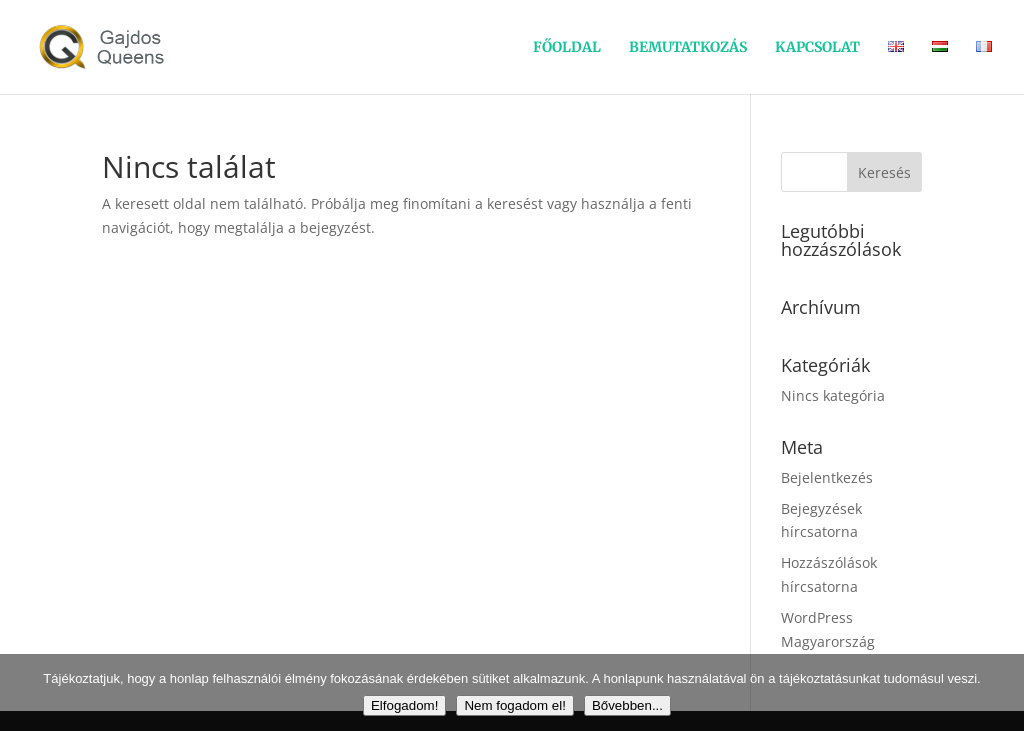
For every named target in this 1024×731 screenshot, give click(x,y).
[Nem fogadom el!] (999, 693)
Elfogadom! (404, 705)
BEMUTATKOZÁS (688, 48)
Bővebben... (627, 705)
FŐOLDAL (567, 48)
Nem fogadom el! (515, 705)
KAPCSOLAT (817, 48)
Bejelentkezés (827, 477)
